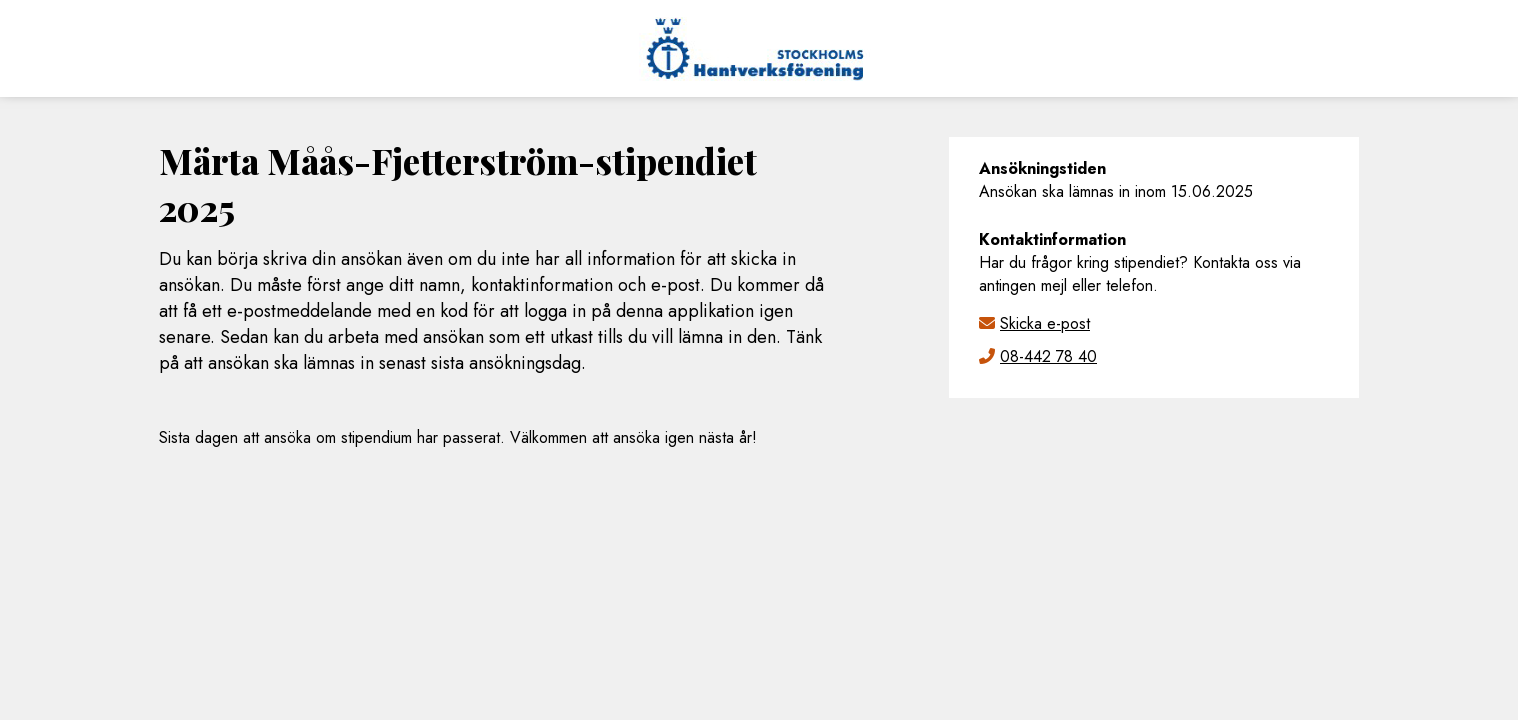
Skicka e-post (1045, 323)
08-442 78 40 (1048, 356)
